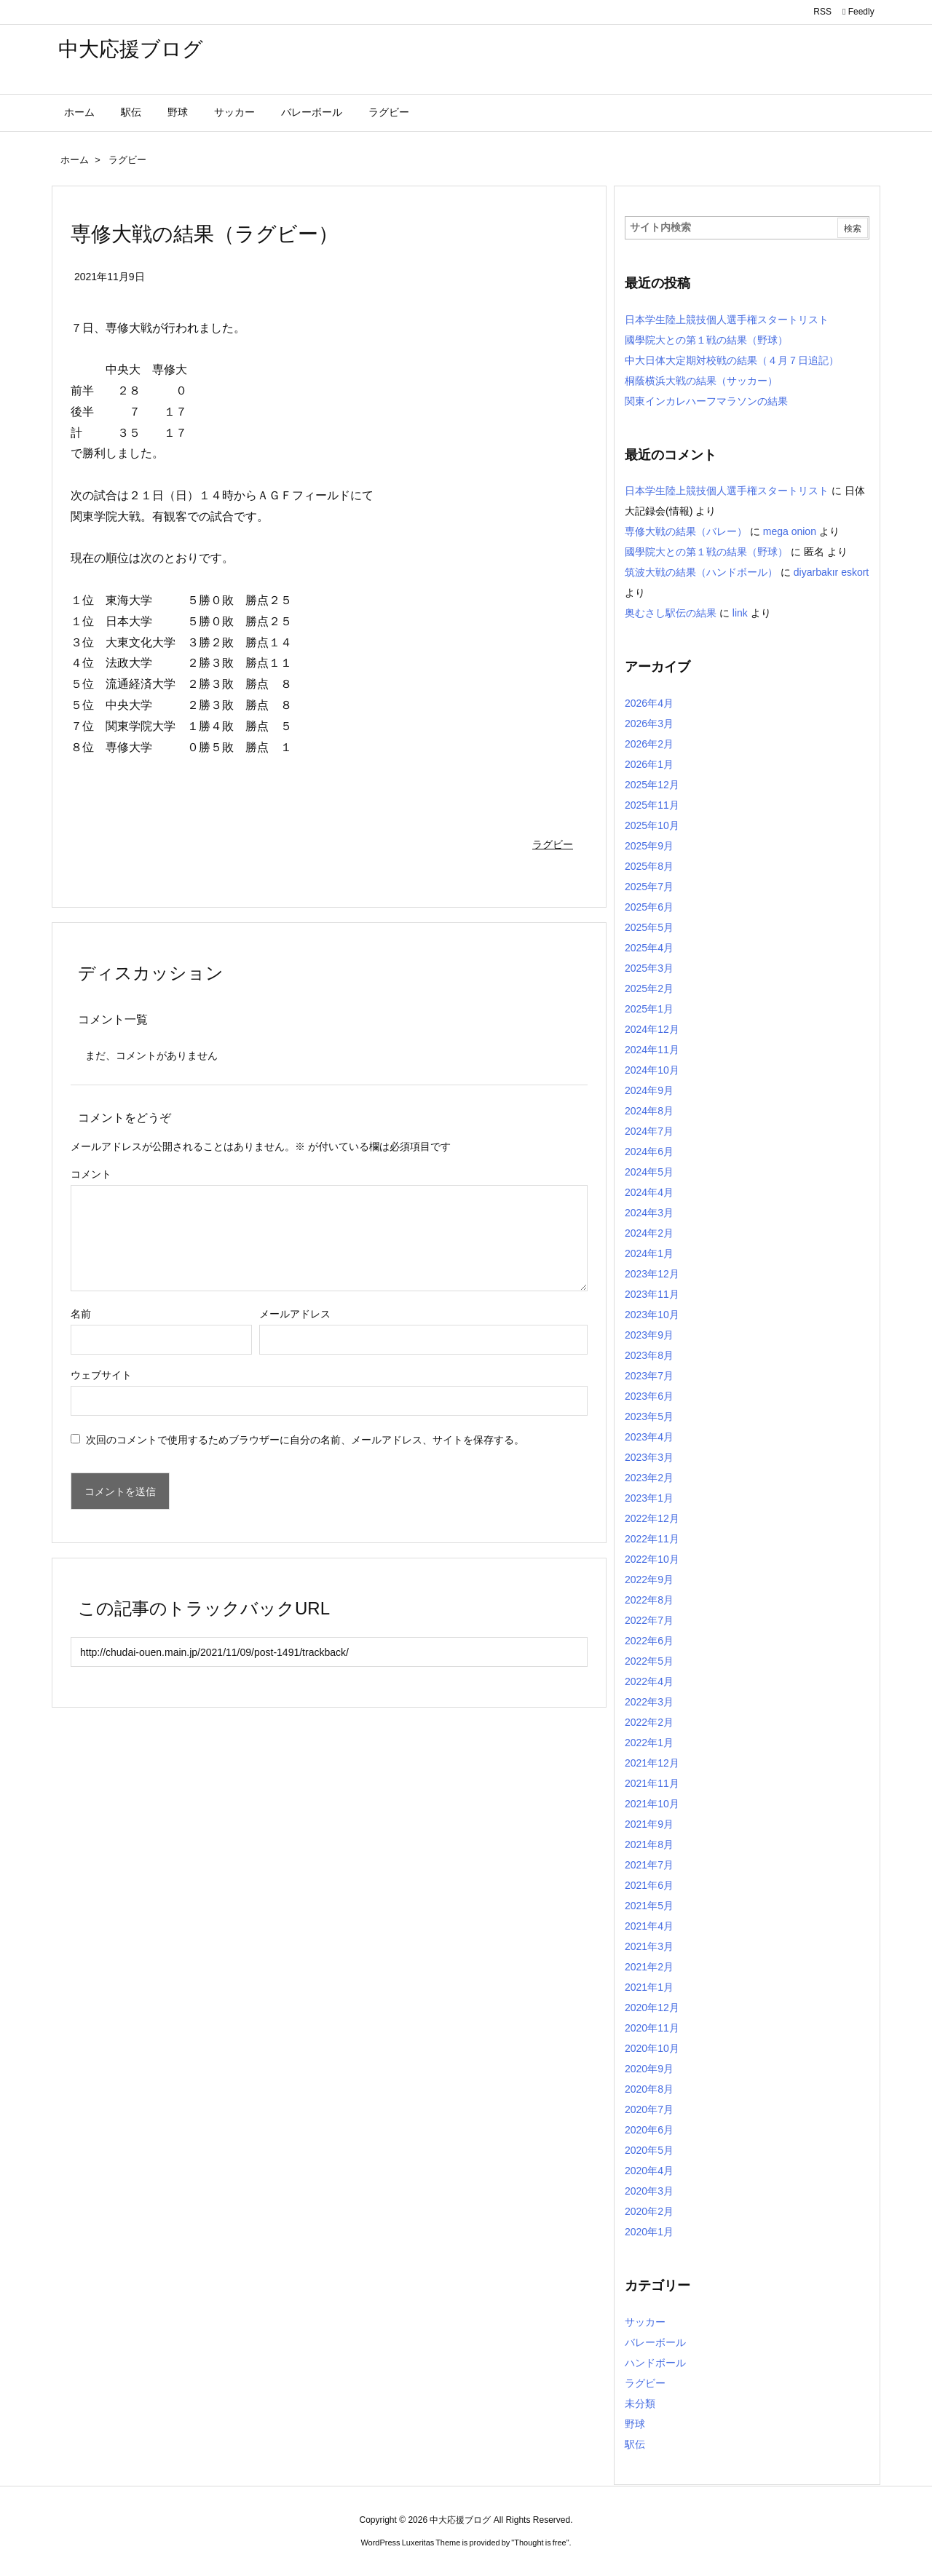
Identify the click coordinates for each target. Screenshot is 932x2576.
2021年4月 (649, 1926)
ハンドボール (655, 2363)
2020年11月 (652, 2028)
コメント (91, 1174)
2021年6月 (649, 1885)
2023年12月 (652, 1274)
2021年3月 (649, 1946)
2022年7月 (649, 1620)
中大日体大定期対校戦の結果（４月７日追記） (732, 360)
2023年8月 (649, 1355)
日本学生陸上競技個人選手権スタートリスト (727, 319)
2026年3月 (649, 723)
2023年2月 (649, 1477)
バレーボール (655, 2342)
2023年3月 (649, 1457)
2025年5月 (649, 927)
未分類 (640, 2403)
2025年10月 (652, 825)
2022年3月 (649, 1702)
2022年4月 (649, 1681)
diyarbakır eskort (831, 572)
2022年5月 (649, 1661)
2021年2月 (649, 1967)
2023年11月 (652, 1294)
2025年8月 (649, 866)
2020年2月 (649, 2211)
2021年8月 (649, 1844)
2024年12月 (652, 1029)
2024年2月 (649, 1233)
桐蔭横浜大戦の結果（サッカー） (701, 381)
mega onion (789, 531)
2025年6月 (649, 907)
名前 (81, 1314)
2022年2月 (649, 1722)
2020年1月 (649, 2232)
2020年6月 (649, 2130)
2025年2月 (649, 988)
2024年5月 (649, 1172)
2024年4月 (649, 1192)
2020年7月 (649, 2109)
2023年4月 (649, 1437)
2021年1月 (649, 1987)
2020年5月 (649, 2150)
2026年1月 (649, 764)
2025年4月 (649, 948)
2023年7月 (649, 1376)
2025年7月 (649, 886)
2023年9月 (649, 1335)
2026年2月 (649, 744)
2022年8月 (649, 1600)
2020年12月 (652, 2007)
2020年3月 (649, 2191)
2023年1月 (649, 1498)
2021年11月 (652, 1783)
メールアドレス (295, 1314)
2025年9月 (649, 846)
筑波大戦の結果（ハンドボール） (701, 572)
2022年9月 (649, 1579)
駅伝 (635, 2444)
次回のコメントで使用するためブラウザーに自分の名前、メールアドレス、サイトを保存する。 (305, 1440)
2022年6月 (649, 1640)
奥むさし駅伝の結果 (670, 613)
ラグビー (127, 159)
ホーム (74, 159)
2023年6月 (649, 1396)
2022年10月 (652, 1559)
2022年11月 (652, 1539)
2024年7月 (649, 1131)
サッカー (645, 2322)
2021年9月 (649, 1824)
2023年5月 (649, 1416)
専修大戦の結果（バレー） (686, 531)
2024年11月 (652, 1049)
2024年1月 (649, 1253)
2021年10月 (652, 1804)
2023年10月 (652, 1314)
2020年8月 (649, 2089)
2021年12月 (652, 1763)
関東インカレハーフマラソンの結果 (706, 401)
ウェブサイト (101, 1375)
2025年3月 (649, 968)
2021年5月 (649, 1905)
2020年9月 (649, 2068)
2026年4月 (649, 703)
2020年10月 (652, 2048)
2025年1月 (649, 1009)
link (740, 613)
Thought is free (540, 2542)
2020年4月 (649, 2170)
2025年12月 (652, 784)
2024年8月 (649, 1111)
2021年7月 (649, 1865)
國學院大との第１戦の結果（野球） (706, 340)
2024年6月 (649, 1151)
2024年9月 (649, 1090)
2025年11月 (652, 805)
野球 (635, 2424)
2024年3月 (649, 1212)
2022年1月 (649, 1742)
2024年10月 (652, 1070)
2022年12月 (652, 1518)
